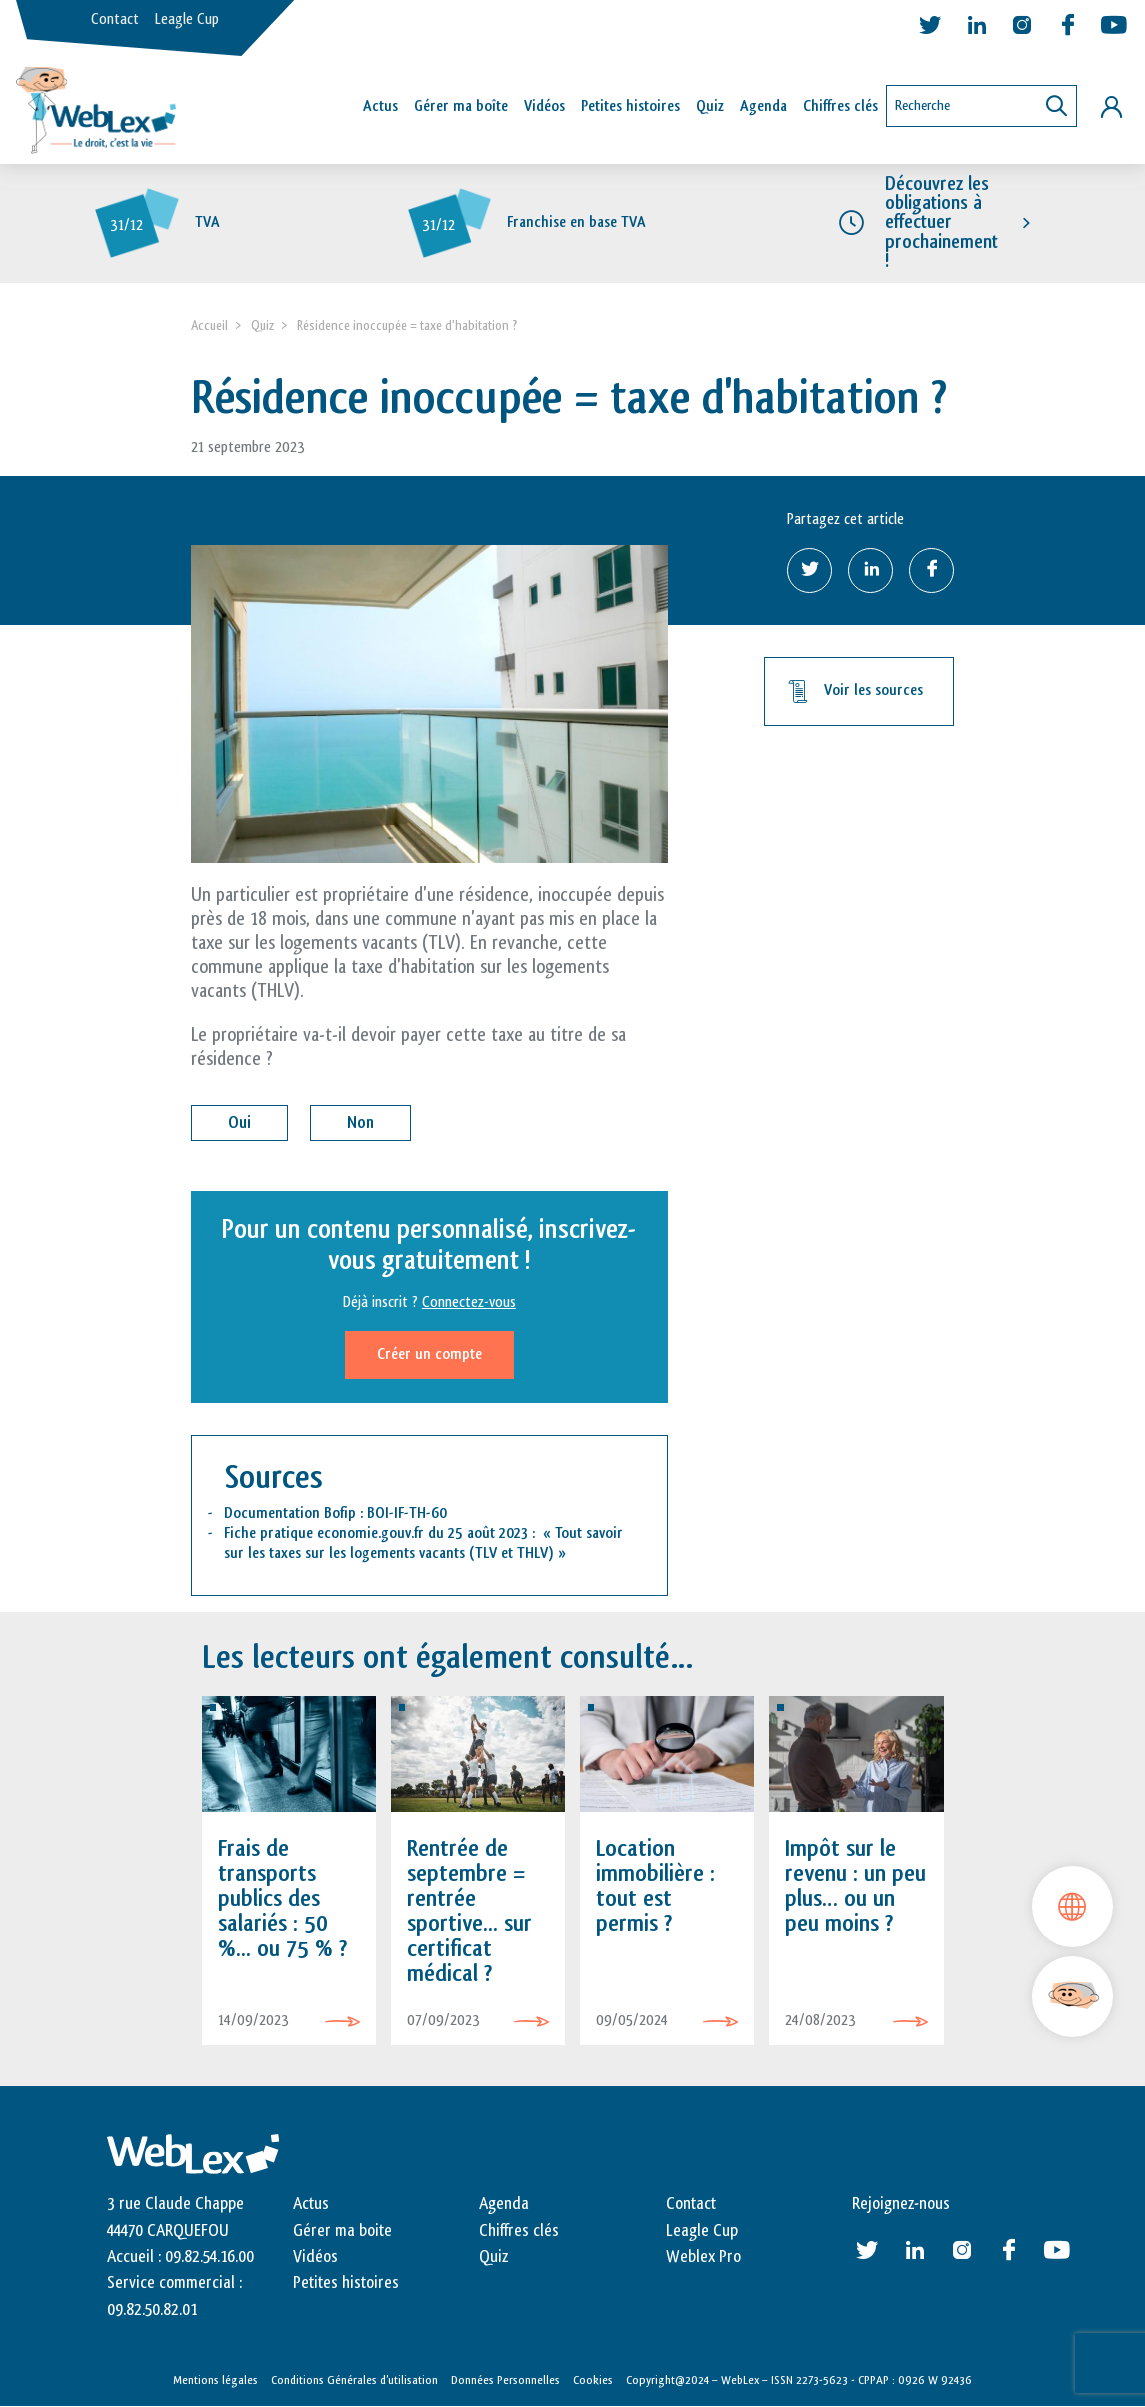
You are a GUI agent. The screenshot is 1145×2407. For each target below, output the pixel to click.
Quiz (710, 106)
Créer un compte (429, 1354)
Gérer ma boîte (461, 106)
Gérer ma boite (342, 2231)
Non (360, 1122)
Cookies (593, 2380)
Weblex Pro (703, 2257)
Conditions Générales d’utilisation (354, 2380)
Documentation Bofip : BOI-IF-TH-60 (335, 1513)
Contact (115, 19)
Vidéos (544, 106)
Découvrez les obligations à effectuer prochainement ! (941, 222)
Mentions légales (215, 2380)
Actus (380, 106)
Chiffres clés (840, 106)
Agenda (763, 106)
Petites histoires (630, 106)
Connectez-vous (469, 1302)
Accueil (209, 325)
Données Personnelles (505, 2380)
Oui (239, 1122)
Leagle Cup (187, 19)
